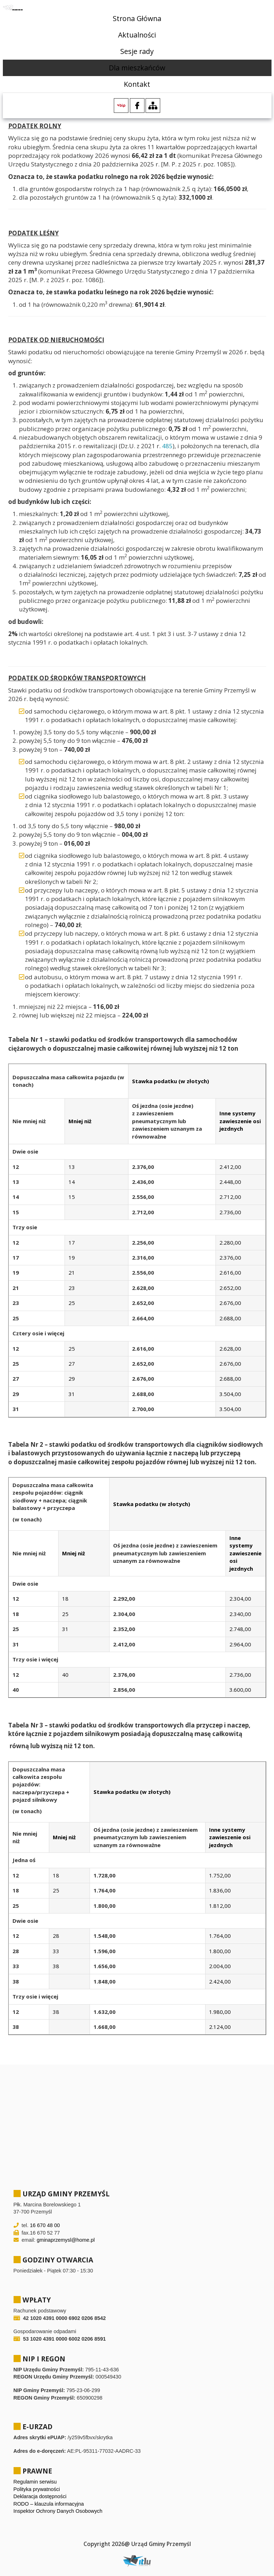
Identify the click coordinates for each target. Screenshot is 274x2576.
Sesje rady (137, 51)
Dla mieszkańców (137, 67)
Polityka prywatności (37, 2489)
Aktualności (137, 35)
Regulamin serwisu (35, 2482)
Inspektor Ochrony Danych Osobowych (58, 2511)
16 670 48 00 (45, 2225)
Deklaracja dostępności (40, 2496)
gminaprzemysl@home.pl (66, 2240)
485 (167, 446)
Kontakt (137, 84)
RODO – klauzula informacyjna (49, 2504)
